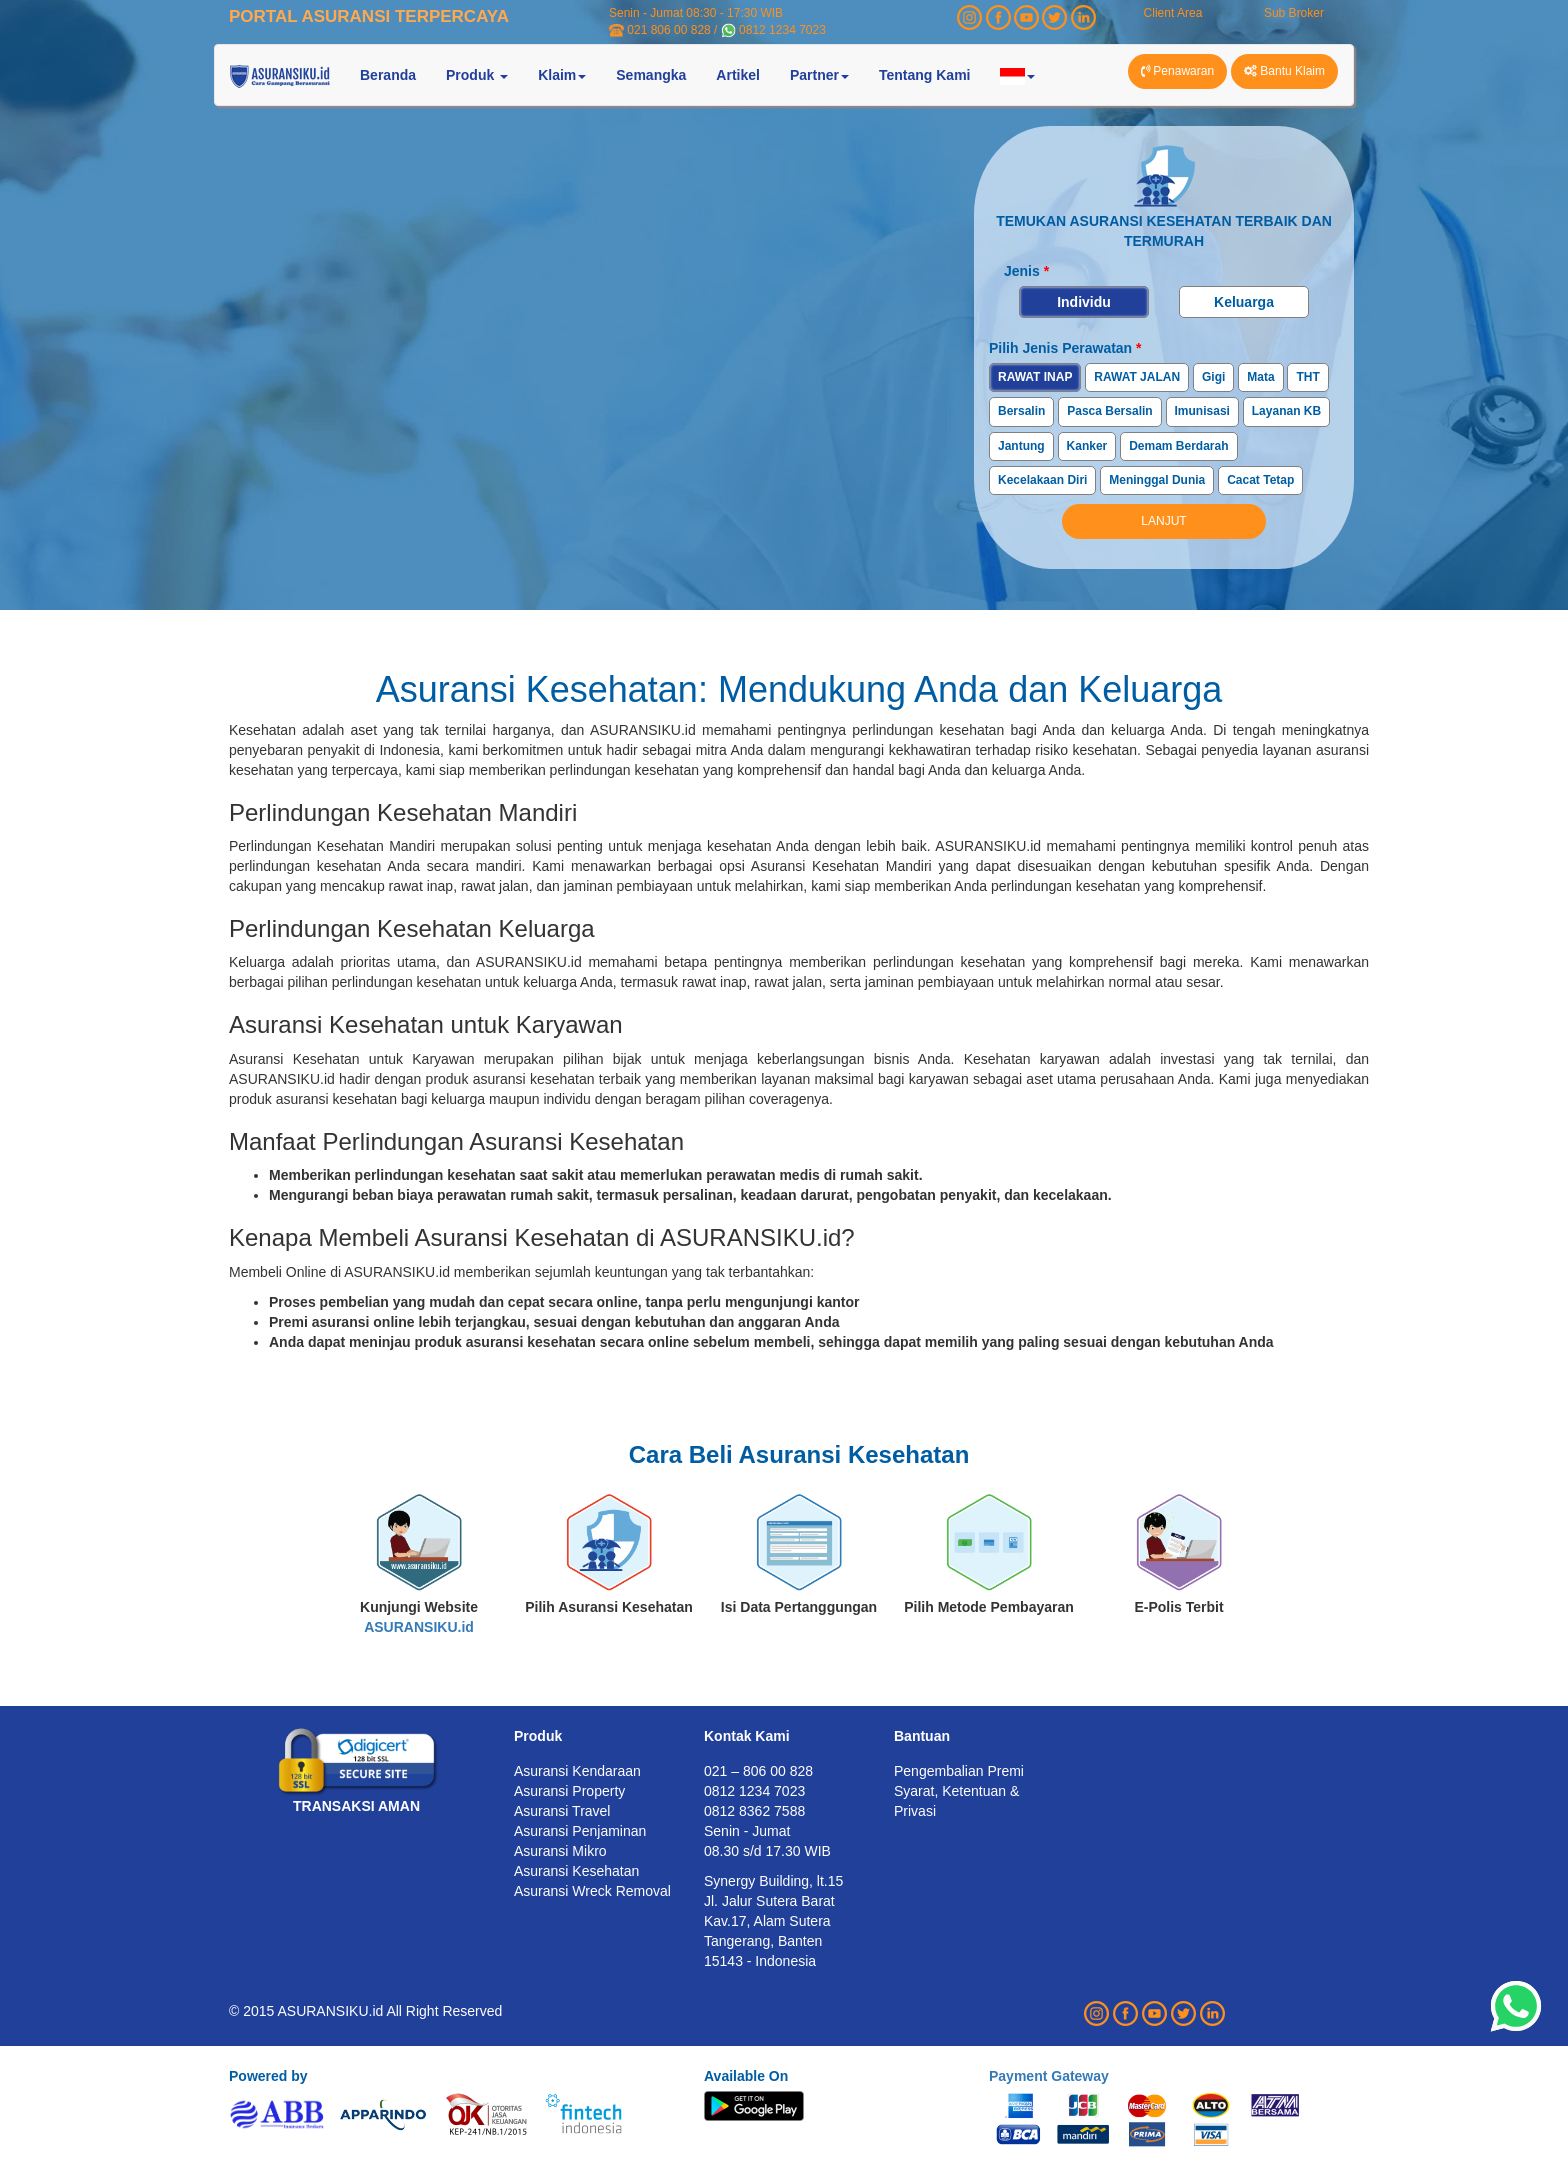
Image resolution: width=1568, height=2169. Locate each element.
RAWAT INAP (1035, 377)
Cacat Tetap (1260, 480)
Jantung (1021, 446)
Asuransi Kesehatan (576, 1871)
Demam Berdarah (1178, 446)
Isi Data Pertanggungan (799, 1607)
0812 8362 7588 (754, 1811)
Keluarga (1244, 302)
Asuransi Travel (562, 1811)
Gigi (1213, 377)
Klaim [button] (562, 75)
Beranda (388, 75)
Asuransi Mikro (560, 1851)
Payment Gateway (1049, 2076)
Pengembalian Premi (959, 1771)
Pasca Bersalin (1109, 411)
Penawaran (1177, 71)
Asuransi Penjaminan (580, 1831)
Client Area (1173, 13)
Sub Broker (1294, 13)
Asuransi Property (569, 1791)
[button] (1017, 75)
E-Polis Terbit (1178, 1607)
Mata (1260, 377)
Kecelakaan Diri (1042, 480)
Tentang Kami (925, 75)
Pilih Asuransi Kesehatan (609, 1607)
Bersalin (1021, 411)
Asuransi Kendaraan (577, 1771)
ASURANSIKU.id (419, 1627)
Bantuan (922, 1736)
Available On (746, 2076)
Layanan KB (1286, 411)
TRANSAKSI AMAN (356, 1806)
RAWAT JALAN (1137, 377)
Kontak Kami (747, 1736)
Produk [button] (477, 75)
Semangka (651, 75)
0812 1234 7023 (782, 30)
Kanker (1087, 446)
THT (1307, 377)
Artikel (738, 75)
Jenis (1026, 271)
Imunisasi (1202, 411)
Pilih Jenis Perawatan (1065, 348)
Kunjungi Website (419, 1617)
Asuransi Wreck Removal (592, 1891)
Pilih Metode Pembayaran (989, 1607)
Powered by (268, 2076)
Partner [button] (819, 75)
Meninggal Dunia (1157, 480)
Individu (1084, 302)
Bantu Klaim (1284, 71)
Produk (538, 1736)
